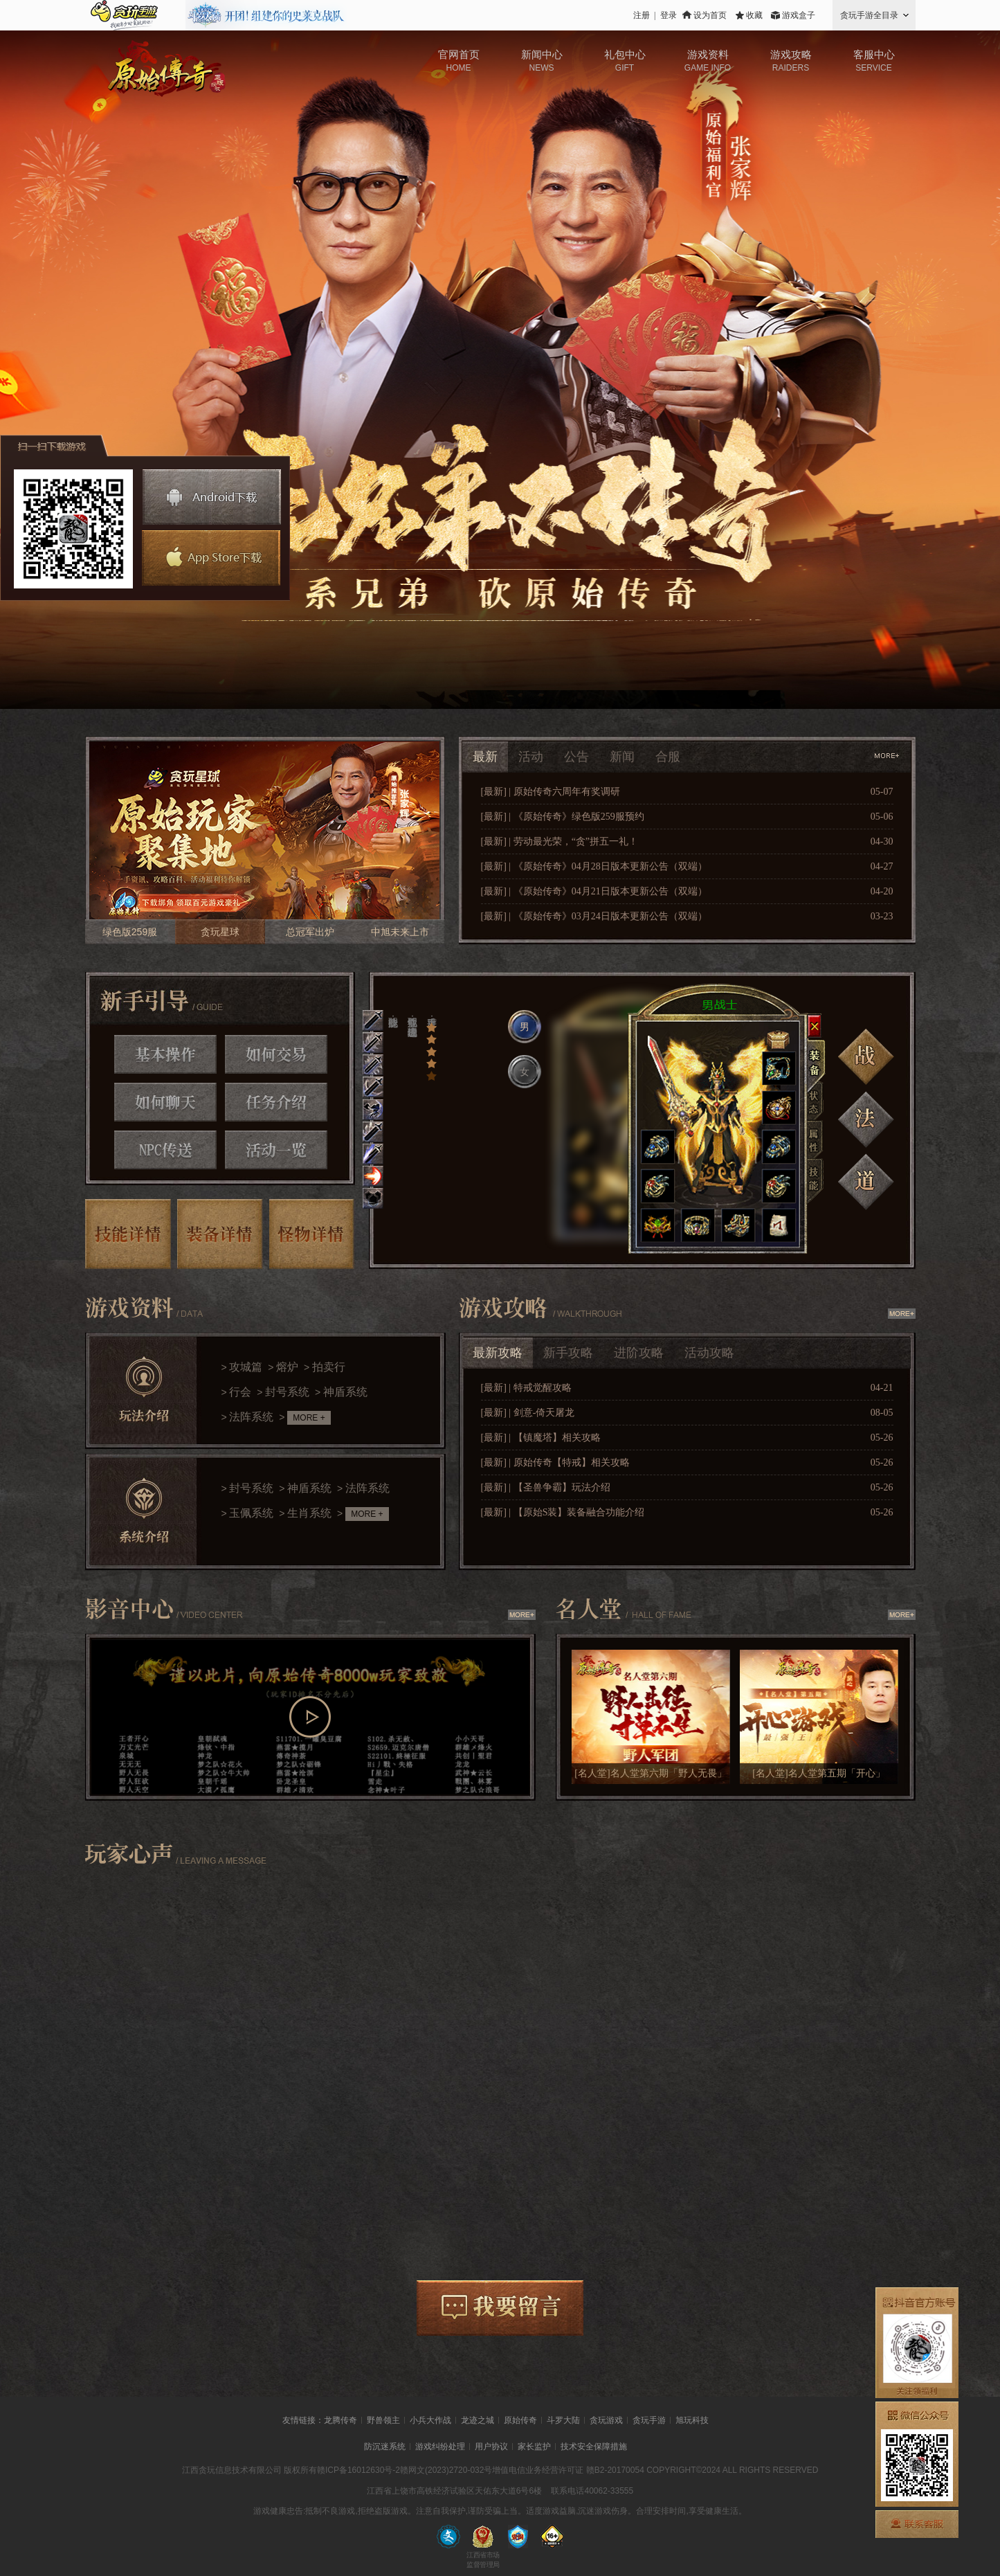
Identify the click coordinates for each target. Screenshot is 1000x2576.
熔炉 (287, 1367)
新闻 (622, 757)
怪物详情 (312, 1234)
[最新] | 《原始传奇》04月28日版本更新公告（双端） (594, 866)
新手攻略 (568, 1353)
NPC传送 (165, 1150)
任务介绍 (276, 1102)
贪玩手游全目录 (869, 15)
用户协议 (491, 2446)
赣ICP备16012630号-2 (358, 2470)
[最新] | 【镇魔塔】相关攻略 (541, 1437)
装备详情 (220, 1234)
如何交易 (276, 1054)
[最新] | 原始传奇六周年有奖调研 (550, 791)
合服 (667, 757)
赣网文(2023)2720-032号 (446, 2470)
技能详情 (128, 1234)
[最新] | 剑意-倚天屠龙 (528, 1412)
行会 (240, 1392)
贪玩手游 (649, 2420)
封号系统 (287, 1392)
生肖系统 (309, 1513)
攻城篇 (245, 1367)
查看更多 (887, 756)
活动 (530, 757)
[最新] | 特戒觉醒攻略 (526, 1387)
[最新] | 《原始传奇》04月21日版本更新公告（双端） (594, 891)
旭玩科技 (692, 2420)
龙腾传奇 (340, 2420)
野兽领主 (383, 2420)
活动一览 (276, 1150)
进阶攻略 (639, 1353)
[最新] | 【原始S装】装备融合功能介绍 (563, 1512)
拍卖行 (328, 1367)
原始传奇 (520, 2420)
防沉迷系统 (385, 2446)
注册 (641, 15)
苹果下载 (209, 558)
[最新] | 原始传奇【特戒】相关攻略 (555, 1462)
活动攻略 (709, 1353)
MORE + (309, 1418)
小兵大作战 (430, 2420)
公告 (576, 757)
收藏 (754, 15)
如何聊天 (165, 1102)
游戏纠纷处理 (440, 2446)
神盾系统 (345, 1392)
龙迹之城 (477, 2420)
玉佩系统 (251, 1513)
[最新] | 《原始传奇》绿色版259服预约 (562, 816)
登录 (668, 15)
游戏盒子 (798, 15)
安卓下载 (212, 497)
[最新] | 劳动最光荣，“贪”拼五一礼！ (560, 841)
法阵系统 (251, 1417)
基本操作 (165, 1054)
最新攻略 (497, 1353)
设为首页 (710, 15)
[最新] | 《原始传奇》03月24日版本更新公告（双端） (594, 916)
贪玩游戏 (606, 2420)
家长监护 (534, 2446)
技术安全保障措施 (594, 2446)
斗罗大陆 (563, 2420)
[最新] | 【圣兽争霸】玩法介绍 (545, 1487)
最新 (485, 757)
